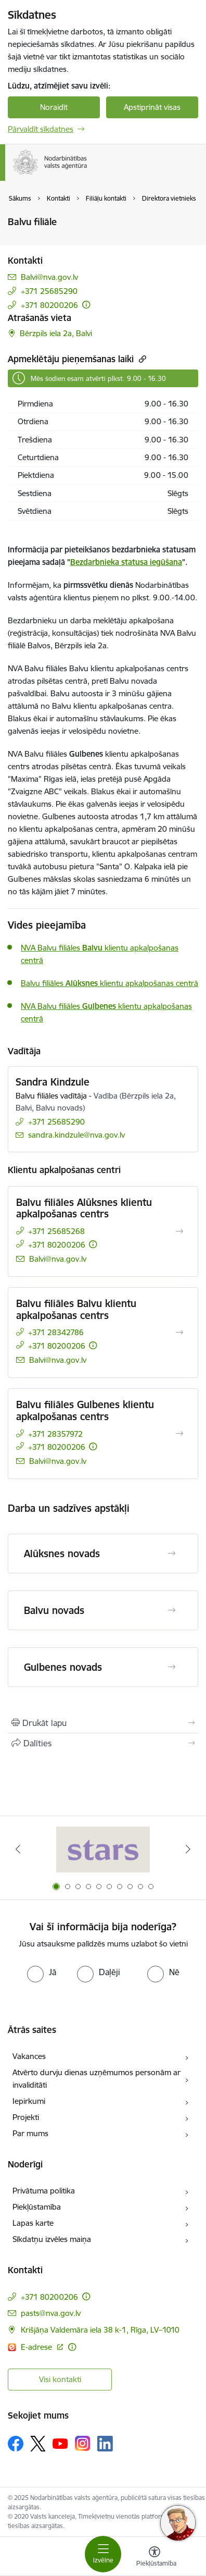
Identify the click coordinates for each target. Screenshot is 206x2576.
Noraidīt (54, 107)
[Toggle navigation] (103, 2554)
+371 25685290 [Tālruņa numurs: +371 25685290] (49, 291)
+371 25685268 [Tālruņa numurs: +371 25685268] (56, 1231)
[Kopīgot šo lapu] (103, 1743)
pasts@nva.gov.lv (51, 2313)
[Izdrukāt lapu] (103, 1723)
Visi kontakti (60, 2379)
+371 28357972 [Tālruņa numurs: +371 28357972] (55, 1434)
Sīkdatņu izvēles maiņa (51, 2239)
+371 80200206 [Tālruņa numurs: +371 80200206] (49, 305)
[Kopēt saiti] (141, 358)
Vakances (29, 2056)
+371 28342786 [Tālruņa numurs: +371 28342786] (56, 1332)
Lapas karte (33, 2223)
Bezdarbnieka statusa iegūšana (126, 562)
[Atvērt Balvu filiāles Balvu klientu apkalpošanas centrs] (179, 1333)
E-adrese (37, 2347)
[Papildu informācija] (86, 305)
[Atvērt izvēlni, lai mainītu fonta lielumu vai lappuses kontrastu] (154, 2558)
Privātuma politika (43, 2191)
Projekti (25, 2117)
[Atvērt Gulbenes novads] (171, 1667)
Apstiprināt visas (152, 107)
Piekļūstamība (36, 2207)
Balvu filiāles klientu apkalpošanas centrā (109, 983)
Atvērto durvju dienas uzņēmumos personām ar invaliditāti (96, 2078)
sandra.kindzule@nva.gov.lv (76, 1135)
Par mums (30, 2133)
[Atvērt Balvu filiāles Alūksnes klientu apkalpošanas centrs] (179, 1231)
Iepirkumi (28, 2101)
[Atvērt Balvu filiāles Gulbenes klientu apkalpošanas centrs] (179, 1434)
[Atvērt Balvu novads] (171, 1610)
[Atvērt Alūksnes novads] (171, 1553)
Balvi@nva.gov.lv (49, 277)
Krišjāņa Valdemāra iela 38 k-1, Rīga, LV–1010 (100, 2330)
